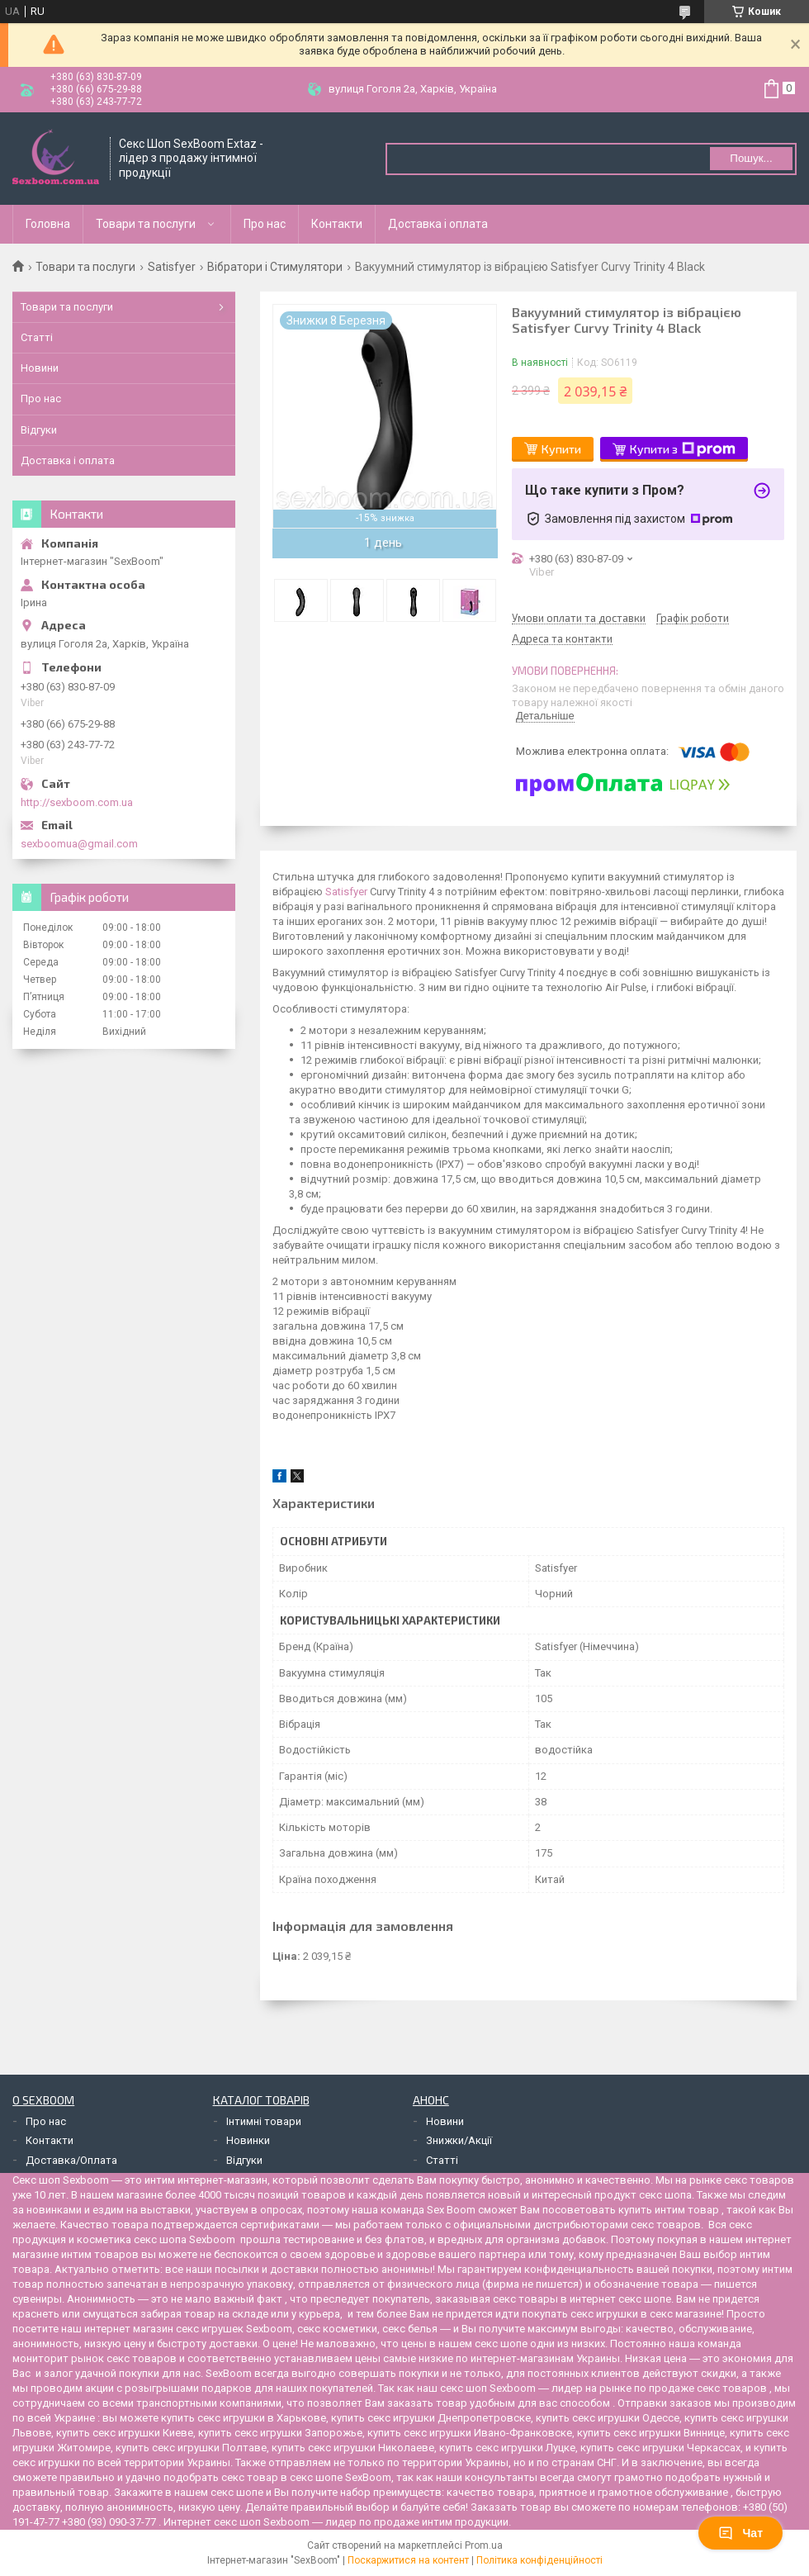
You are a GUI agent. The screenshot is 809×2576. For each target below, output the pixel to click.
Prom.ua (484, 2545)
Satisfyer (172, 266)
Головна (48, 223)
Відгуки (39, 430)
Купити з (683, 449)
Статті (37, 337)
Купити (561, 449)
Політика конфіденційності (539, 2560)
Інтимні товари (263, 2121)
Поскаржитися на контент (408, 2560)
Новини (40, 368)
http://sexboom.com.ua (77, 802)
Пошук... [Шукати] (751, 158)
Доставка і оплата (438, 223)
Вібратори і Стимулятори (275, 266)
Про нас (265, 223)
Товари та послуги (146, 223)
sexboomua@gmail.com (79, 843)
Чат (740, 2533)
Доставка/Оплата (71, 2160)
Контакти (336, 223)
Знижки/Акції (459, 2140)
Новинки (248, 2140)
